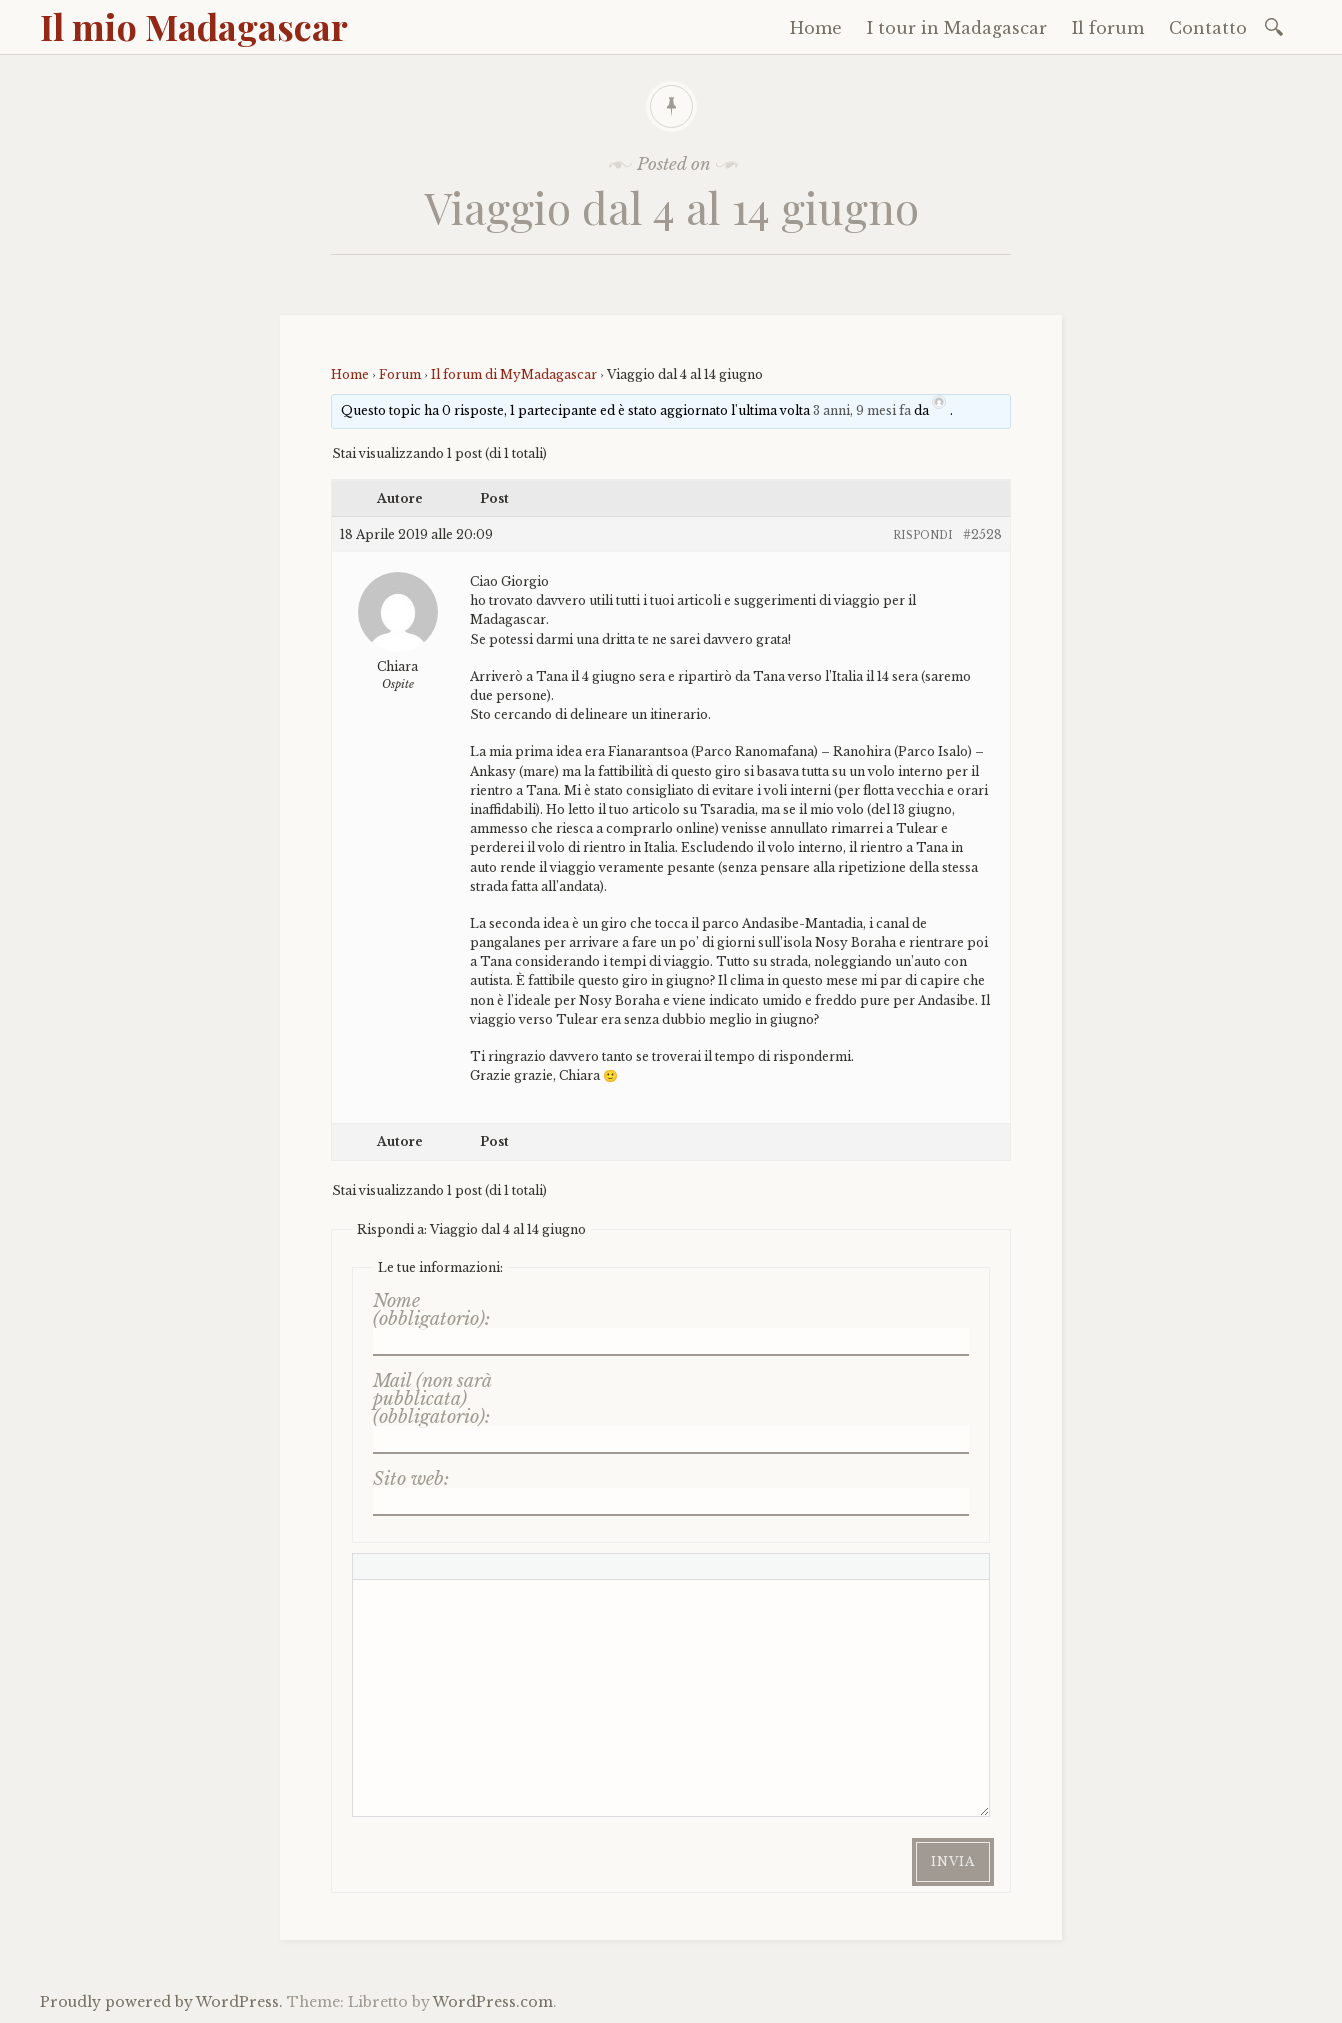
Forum (400, 374)
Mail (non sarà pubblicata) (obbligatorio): (432, 1399)
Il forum (1108, 28)
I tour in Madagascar (957, 28)
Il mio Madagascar (194, 26)
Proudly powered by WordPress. (161, 2002)
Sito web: (411, 1479)
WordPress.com (493, 2002)
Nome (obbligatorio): (431, 1310)
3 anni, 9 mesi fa (862, 410)
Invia (953, 1861)
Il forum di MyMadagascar (514, 374)
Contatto (1208, 28)
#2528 (982, 534)
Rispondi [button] (923, 535)
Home (816, 28)
